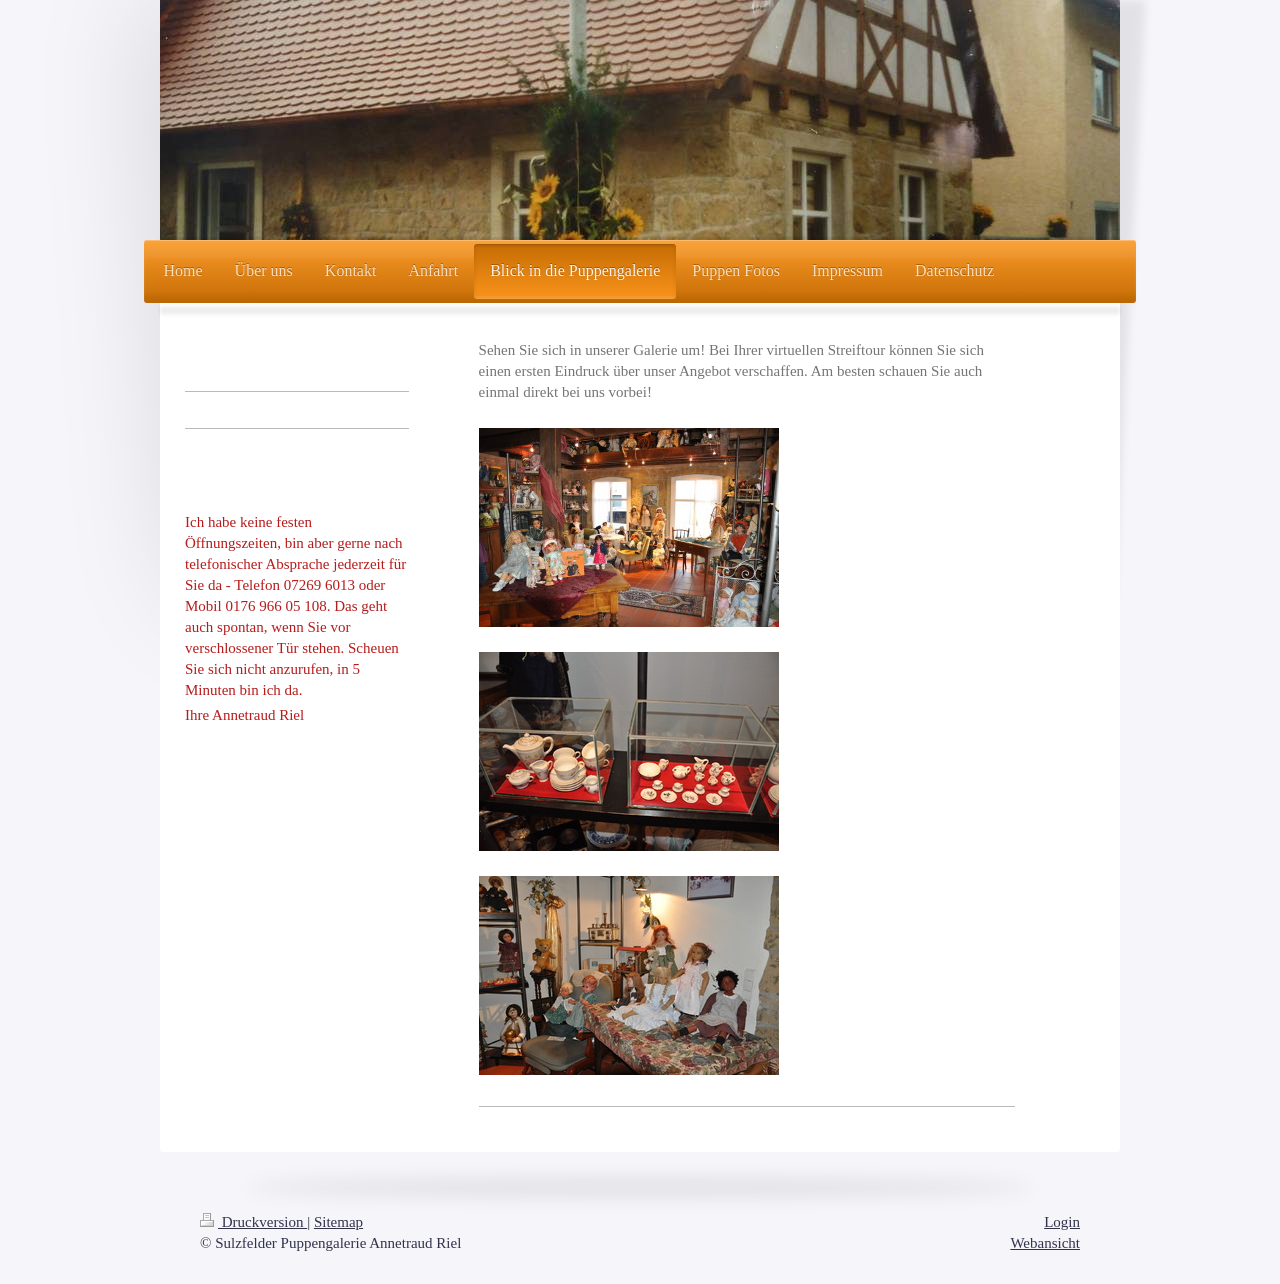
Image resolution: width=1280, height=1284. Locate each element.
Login (1062, 1222)
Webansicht (1045, 1243)
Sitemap (338, 1222)
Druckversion (253, 1222)
